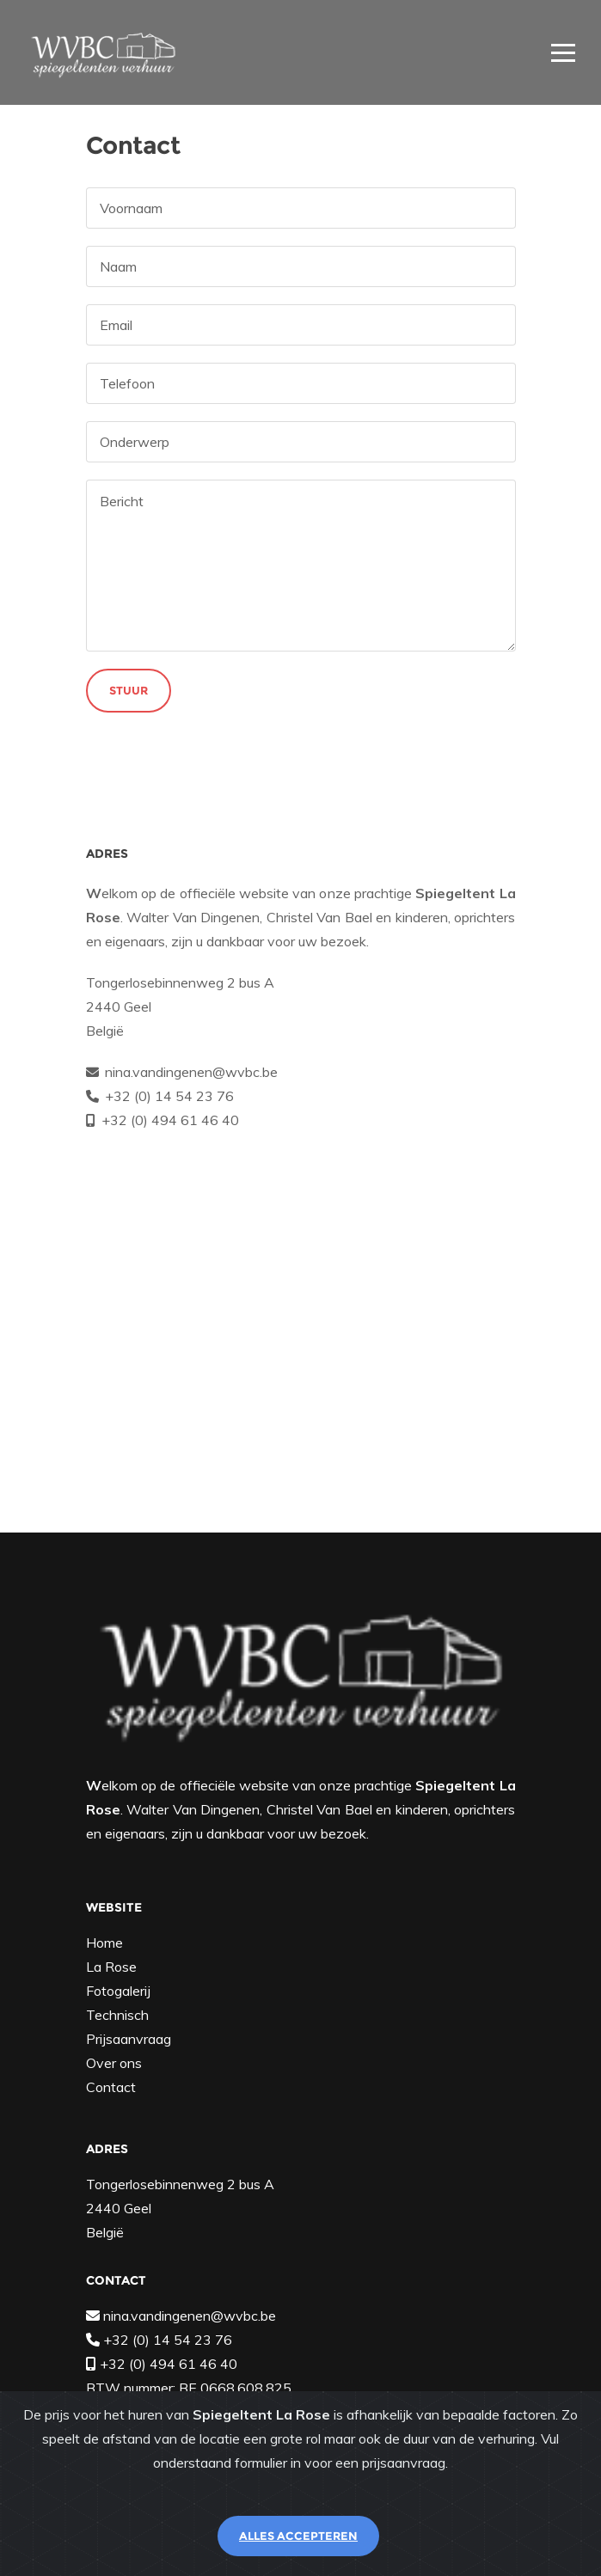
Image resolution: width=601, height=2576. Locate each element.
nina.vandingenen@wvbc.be (191, 1071)
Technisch (117, 2014)
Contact (111, 2087)
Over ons (114, 2062)
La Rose (111, 1966)
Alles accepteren (298, 2535)
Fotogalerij (118, 1990)
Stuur (128, 690)
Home (104, 1942)
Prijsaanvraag (128, 2038)
